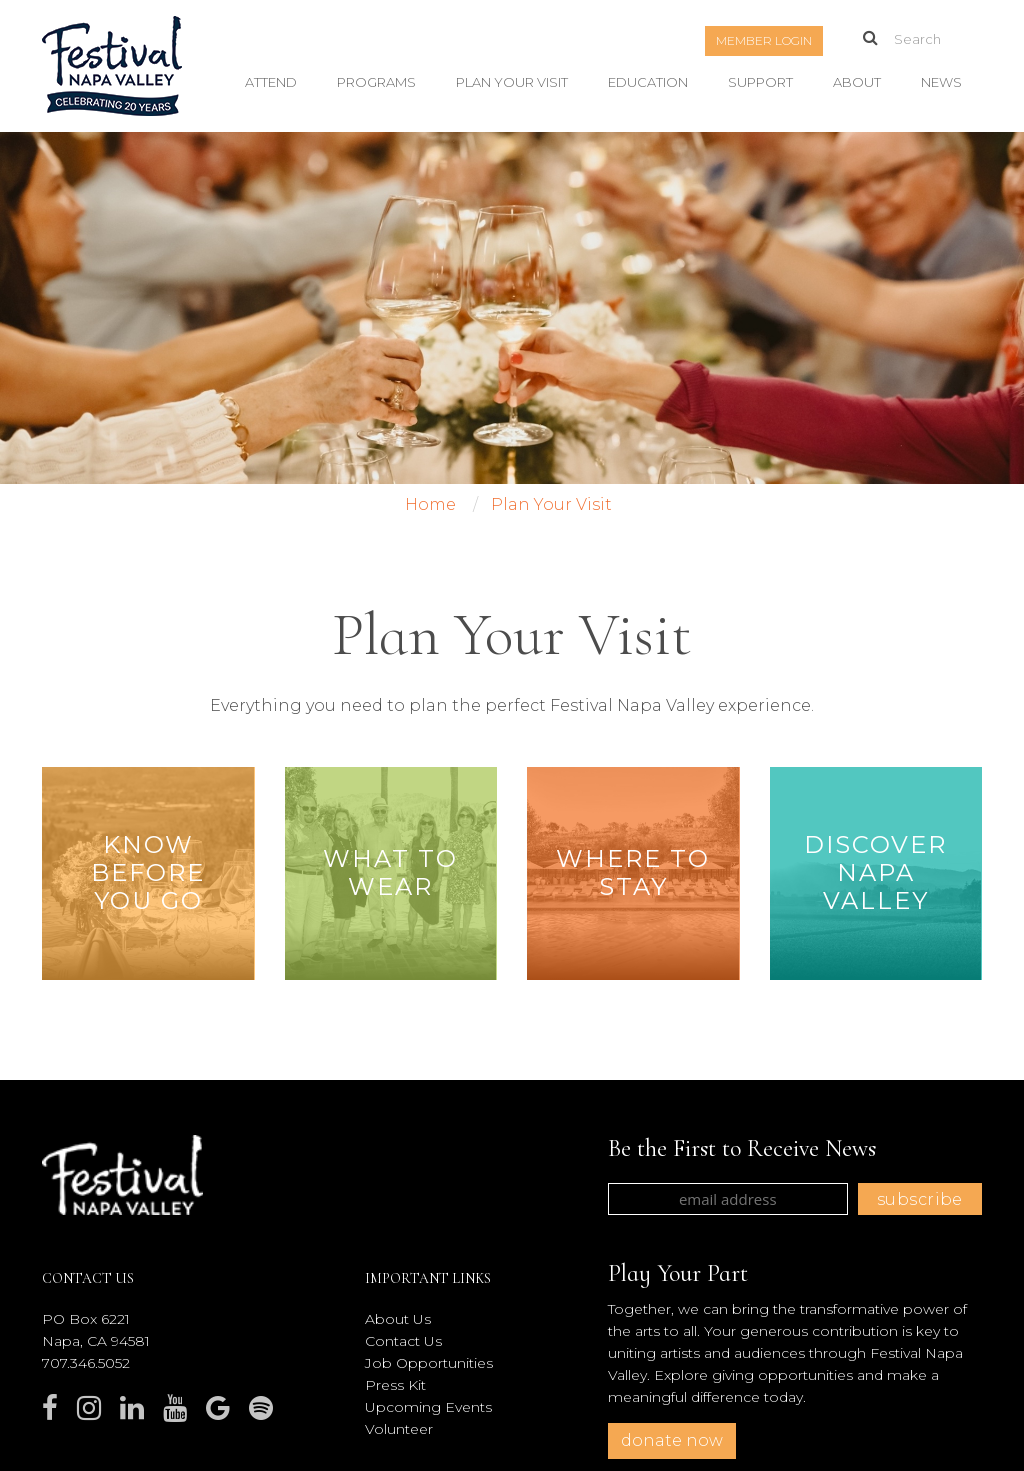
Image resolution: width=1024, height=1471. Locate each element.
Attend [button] (271, 82)
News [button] (941, 82)
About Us (398, 1319)
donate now (672, 1440)
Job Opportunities (429, 1363)
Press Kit (395, 1385)
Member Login (764, 40)
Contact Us (403, 1341)
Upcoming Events (428, 1407)
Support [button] (760, 82)
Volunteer (399, 1429)
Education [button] (648, 82)
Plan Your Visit (512, 82)
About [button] (857, 82)
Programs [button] (376, 82)
